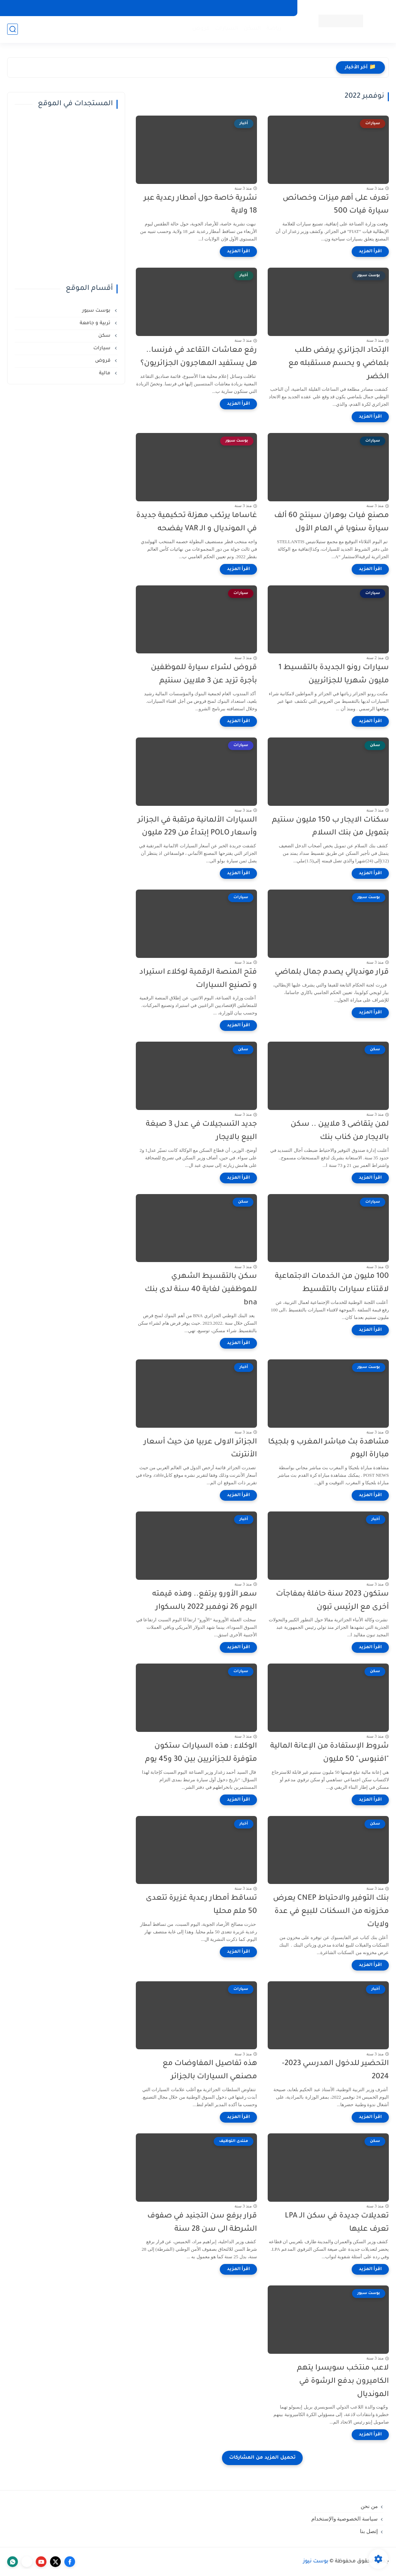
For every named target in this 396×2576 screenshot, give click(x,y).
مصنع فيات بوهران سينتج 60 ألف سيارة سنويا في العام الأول (331, 522)
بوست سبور (97, 310)
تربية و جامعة (96, 323)
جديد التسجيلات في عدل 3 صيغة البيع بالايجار (201, 1131)
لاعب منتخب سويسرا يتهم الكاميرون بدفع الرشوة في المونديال (343, 2381)
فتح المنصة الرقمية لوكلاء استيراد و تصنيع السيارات (198, 979)
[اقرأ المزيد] (370, 251)
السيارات (226, 29)
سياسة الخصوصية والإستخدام (344, 2519)
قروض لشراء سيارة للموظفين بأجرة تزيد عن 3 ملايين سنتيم (204, 674)
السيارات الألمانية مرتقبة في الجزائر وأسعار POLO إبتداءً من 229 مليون (197, 827)
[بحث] (12, 29)
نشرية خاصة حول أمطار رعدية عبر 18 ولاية (200, 205)
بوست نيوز (315, 2562)
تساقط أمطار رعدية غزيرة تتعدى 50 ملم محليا (201, 1905)
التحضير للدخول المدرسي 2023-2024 (335, 2070)
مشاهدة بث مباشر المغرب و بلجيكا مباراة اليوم (328, 1449)
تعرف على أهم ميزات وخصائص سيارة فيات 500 (336, 205)
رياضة (274, 29)
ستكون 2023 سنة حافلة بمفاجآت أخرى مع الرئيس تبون (332, 1601)
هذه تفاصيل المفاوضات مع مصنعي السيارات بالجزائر (210, 2070)
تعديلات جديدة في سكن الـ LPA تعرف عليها (337, 2223)
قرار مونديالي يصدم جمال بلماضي (332, 972)
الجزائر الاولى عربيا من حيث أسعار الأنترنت (200, 1449)
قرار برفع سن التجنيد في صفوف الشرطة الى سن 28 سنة (202, 2223)
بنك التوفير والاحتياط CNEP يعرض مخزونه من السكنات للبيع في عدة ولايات (331, 1911)
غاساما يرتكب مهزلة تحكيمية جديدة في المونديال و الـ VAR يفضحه (196, 522)
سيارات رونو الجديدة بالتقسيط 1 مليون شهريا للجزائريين (333, 674)
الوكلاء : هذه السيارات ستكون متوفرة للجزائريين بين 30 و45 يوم (201, 1753)
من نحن (369, 2506)
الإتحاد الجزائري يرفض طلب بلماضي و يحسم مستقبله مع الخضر (338, 363)
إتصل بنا (369, 2531)
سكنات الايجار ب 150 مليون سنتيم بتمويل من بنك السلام (330, 827)
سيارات (102, 348)
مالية (105, 373)
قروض (200, 29)
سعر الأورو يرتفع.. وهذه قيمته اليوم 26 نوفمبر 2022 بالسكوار (204, 1601)
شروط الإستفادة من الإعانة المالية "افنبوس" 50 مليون (329, 1753)
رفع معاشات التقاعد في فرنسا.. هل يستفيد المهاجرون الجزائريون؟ (198, 357)
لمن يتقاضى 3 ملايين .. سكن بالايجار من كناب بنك (340, 1131)
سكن (105, 336)
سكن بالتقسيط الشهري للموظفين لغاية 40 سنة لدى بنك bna (201, 1289)
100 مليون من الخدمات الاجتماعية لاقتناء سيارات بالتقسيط (332, 1283)
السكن (252, 29)
